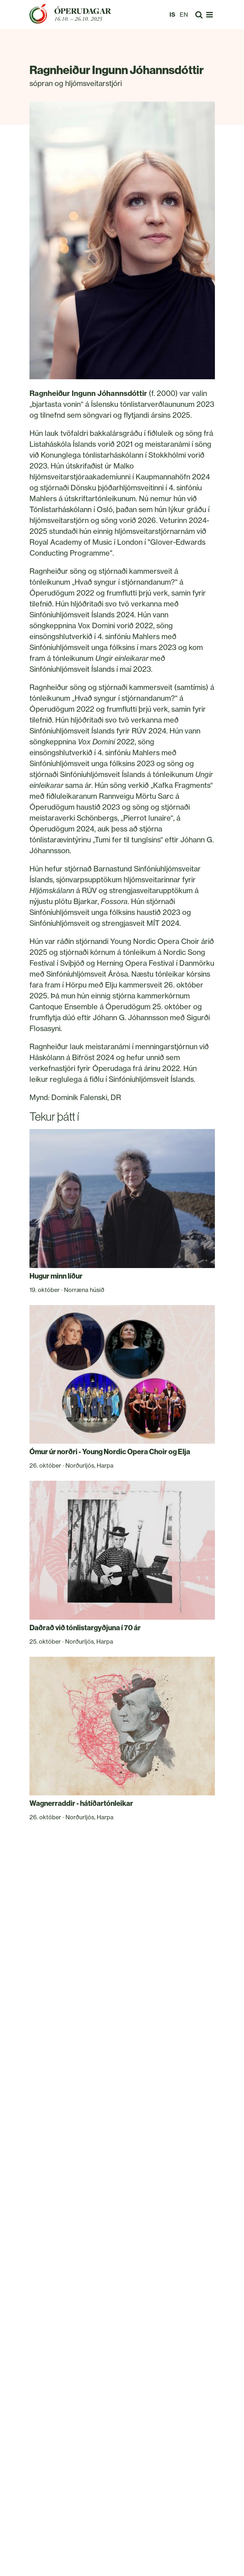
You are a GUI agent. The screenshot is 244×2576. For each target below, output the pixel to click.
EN (184, 14)
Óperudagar (82, 11)
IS (172, 14)
